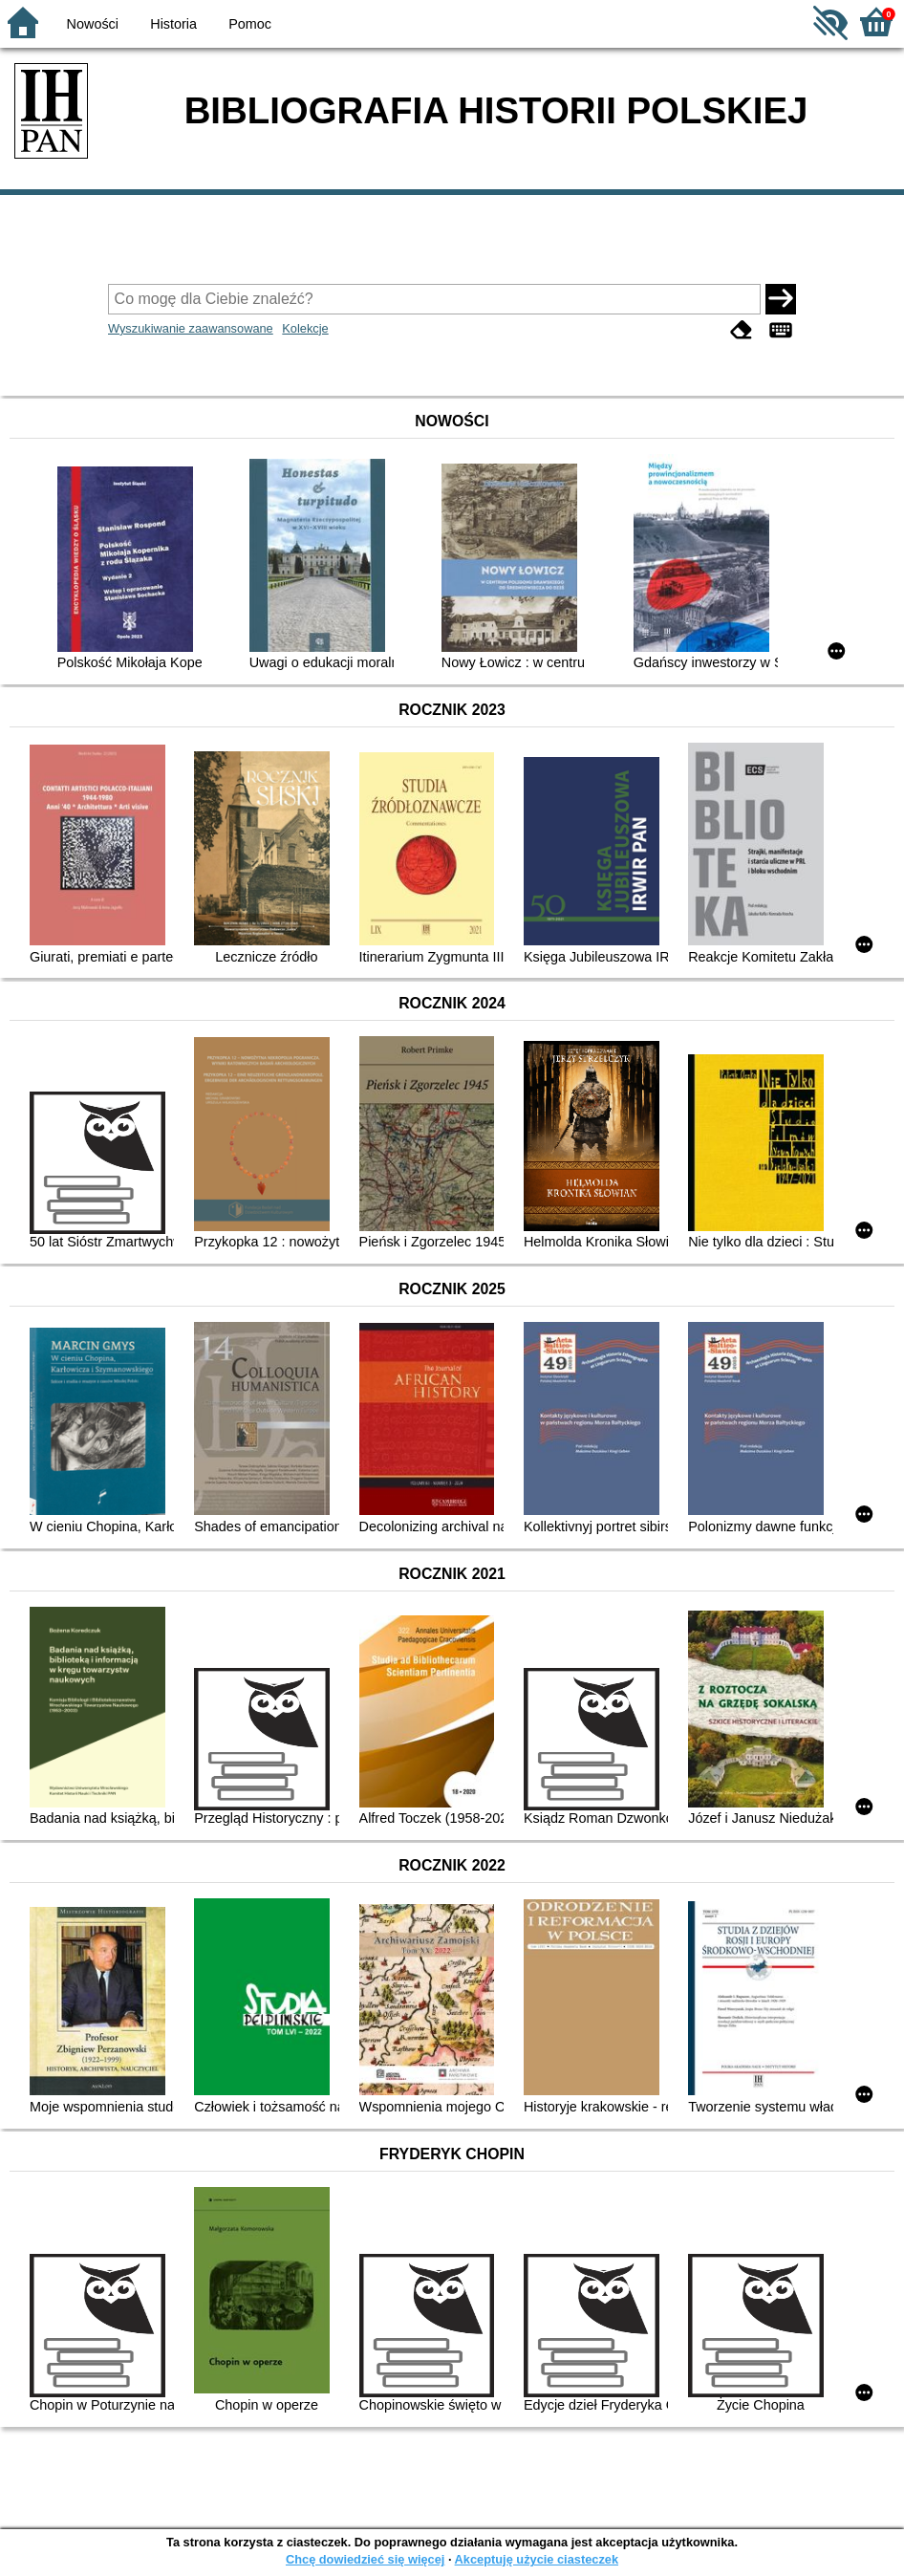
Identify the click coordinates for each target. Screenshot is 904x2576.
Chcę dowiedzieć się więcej (365, 2559)
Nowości (92, 24)
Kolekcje (305, 328)
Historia (173, 24)
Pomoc (249, 24)
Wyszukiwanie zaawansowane (190, 328)
